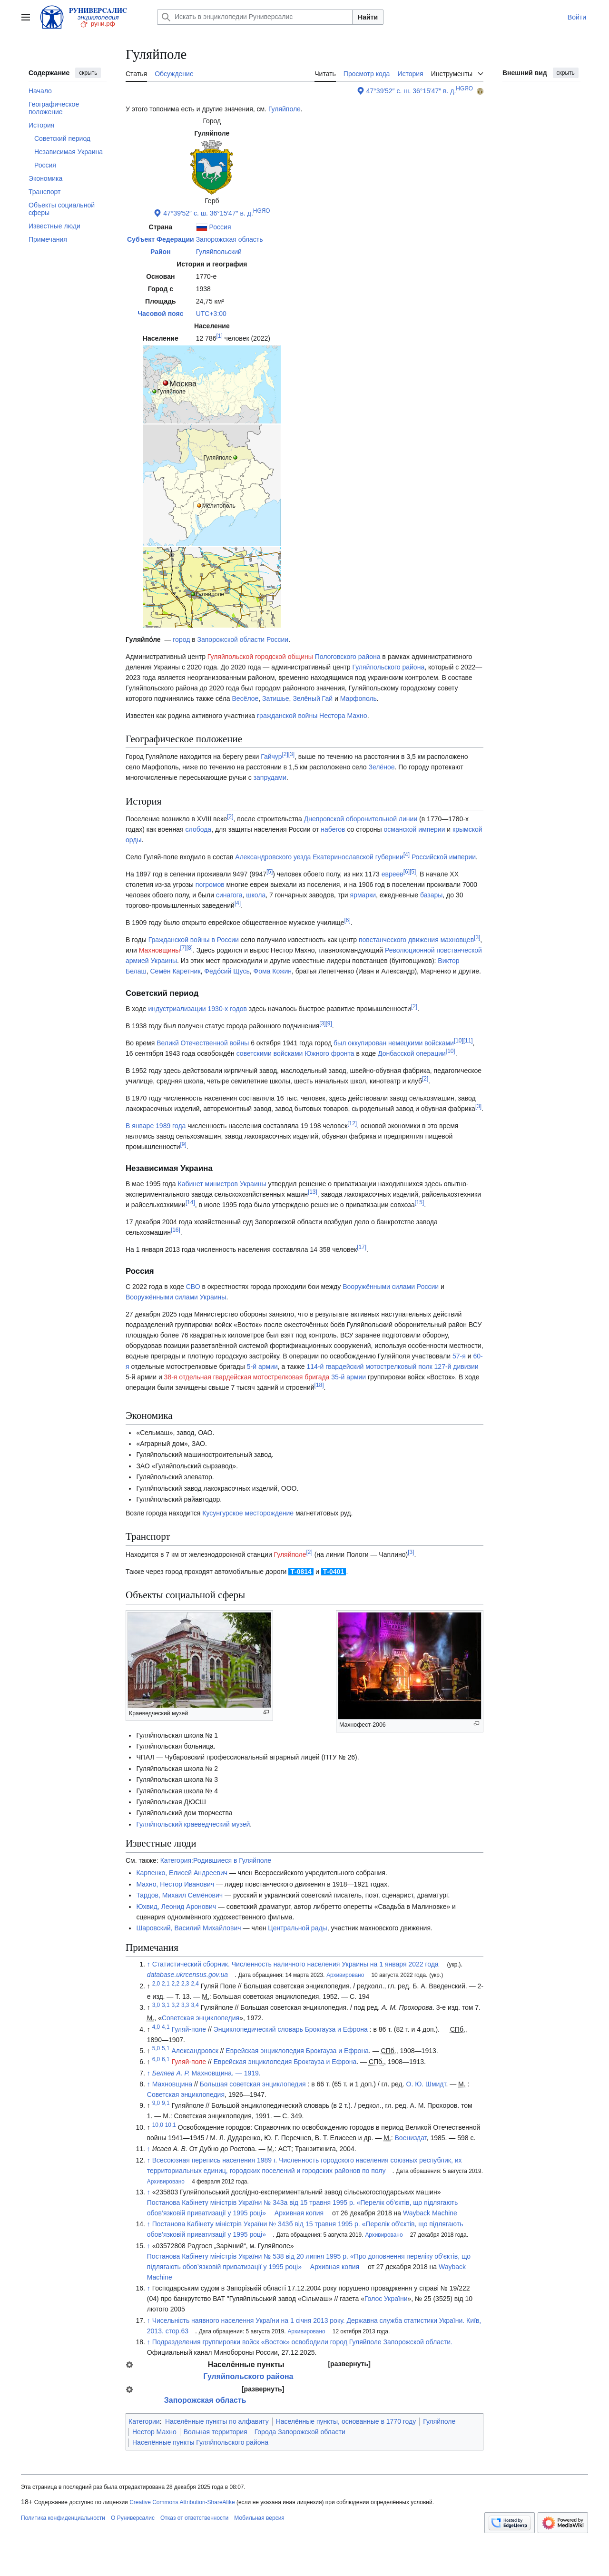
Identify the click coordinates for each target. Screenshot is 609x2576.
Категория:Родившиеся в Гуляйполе (216, 1860)
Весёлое (245, 698)
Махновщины (159, 950)
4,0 (156, 2027)
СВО (193, 1286)
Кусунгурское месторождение (248, 1513)
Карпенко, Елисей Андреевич (181, 1873)
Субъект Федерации (160, 239)
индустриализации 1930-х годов (197, 1009)
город (181, 639)
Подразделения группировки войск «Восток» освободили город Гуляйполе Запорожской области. (302, 2342)
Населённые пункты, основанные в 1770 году (346, 2421)
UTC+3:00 (211, 313)
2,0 (156, 1983)
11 (468, 1040)
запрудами (270, 777)
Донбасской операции (412, 1053)
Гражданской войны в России (193, 940)
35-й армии (348, 1377)
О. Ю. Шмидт (426, 2084)
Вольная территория (215, 2432)
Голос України (386, 2298)
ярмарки (363, 895)
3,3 (185, 2005)
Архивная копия (299, 2213)
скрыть (88, 72)
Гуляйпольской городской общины (260, 656)
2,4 (195, 1983)
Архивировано (345, 1975)
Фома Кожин (273, 971)
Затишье (275, 698)
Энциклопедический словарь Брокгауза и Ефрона (291, 2029)
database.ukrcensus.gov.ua (187, 1974)
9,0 (156, 2103)
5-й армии (262, 1366)
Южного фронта (329, 1053)
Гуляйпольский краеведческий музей (193, 1824)
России (277, 639)
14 (190, 1202)
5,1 (166, 2048)
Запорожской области (231, 639)
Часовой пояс (160, 313)
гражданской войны (287, 715)
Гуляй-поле (189, 2029)
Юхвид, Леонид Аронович (176, 1906)
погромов (210, 884)
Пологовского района (348, 656)
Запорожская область (229, 239)
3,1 (166, 2005)
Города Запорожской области (300, 2432)
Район (160, 252)
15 (419, 1202)
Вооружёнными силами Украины (176, 1297)
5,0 (156, 2048)
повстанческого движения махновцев (416, 940)
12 (352, 1123)
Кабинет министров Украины (221, 1184)
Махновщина (172, 2084)
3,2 (176, 2005)
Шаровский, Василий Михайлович (188, 1928)
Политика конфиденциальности (63, 2518)
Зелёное (381, 767)
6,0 (156, 2059)
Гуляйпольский (219, 252)
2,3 (185, 1983)
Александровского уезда (273, 857)
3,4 (195, 2005)
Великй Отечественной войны (203, 1043)
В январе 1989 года (156, 1126)
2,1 (166, 1983)
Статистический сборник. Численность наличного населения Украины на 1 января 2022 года (295, 1964)
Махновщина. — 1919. (206, 2073)
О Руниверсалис (133, 2518)
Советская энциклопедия (200, 2018)
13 (312, 1192)
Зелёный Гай (313, 698)
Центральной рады (297, 1928)
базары (431, 895)
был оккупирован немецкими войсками (394, 1043)
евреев (392, 874)
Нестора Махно (343, 715)
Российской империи (444, 857)
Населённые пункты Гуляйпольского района (200, 2442)
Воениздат (411, 2138)
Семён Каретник (175, 971)
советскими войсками (269, 1053)
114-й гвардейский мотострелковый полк (369, 1366)
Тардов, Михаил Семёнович (179, 1895)
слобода (199, 829)
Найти (368, 17)
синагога (229, 895)
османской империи (414, 829)
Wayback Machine (430, 2213)
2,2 (176, 1983)
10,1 (170, 2125)
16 (175, 1230)
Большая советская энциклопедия (253, 2084)
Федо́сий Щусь (226, 971)
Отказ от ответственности (194, 2518)
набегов (333, 829)
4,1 (166, 2027)
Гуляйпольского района (389, 667)
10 (458, 1040)
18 (319, 1385)
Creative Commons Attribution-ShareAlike (182, 2502)
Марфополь (358, 698)
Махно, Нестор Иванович (175, 1884)
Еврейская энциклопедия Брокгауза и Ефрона (297, 2051)
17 (361, 1247)
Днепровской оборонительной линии (361, 819)
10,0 (157, 2125)
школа (255, 895)
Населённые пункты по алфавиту (217, 2421)
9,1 (166, 2103)
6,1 (166, 2059)
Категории (144, 2421)
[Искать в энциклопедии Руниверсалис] (255, 17)
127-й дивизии (456, 1366)
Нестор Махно (154, 2432)
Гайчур (271, 756)
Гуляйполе (284, 109)
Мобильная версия (259, 2518)
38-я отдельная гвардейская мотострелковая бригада (247, 1377)
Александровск (195, 2051)
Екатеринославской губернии (358, 857)
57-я (459, 1356)
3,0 (156, 2005)
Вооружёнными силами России (391, 1286)
